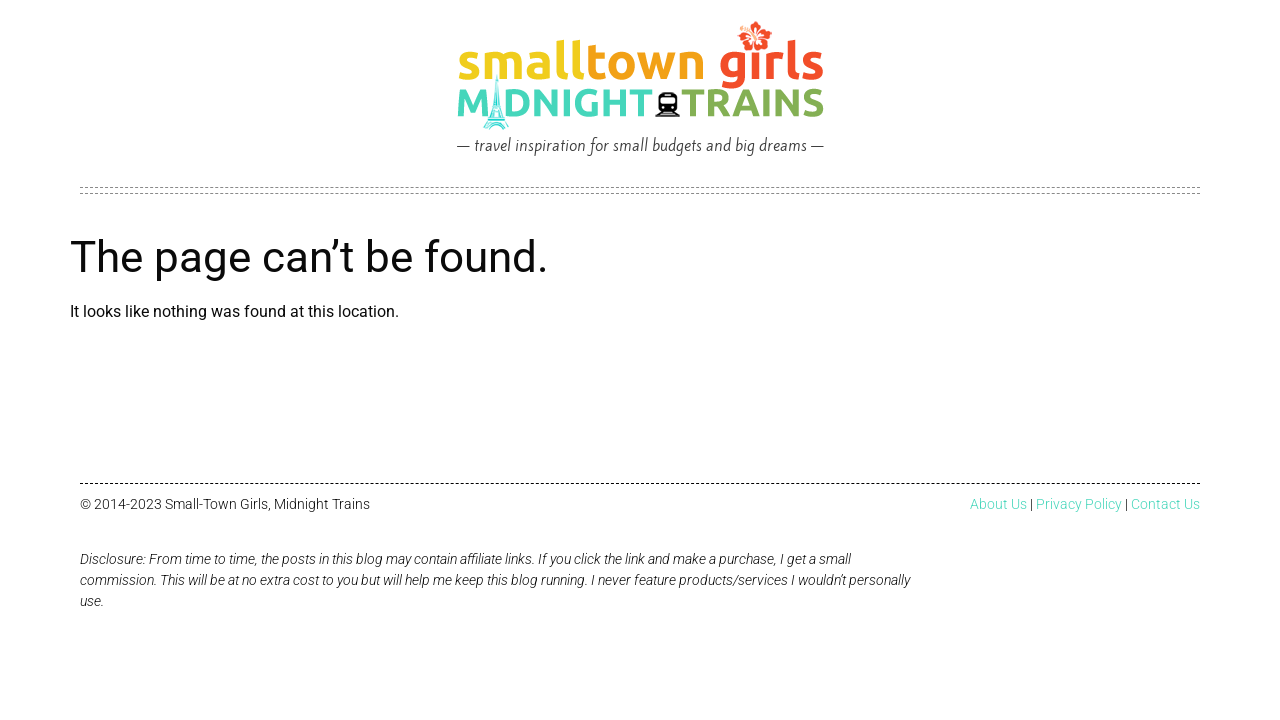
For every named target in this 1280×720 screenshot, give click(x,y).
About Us (998, 504)
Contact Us (1165, 504)
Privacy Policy (1079, 504)
